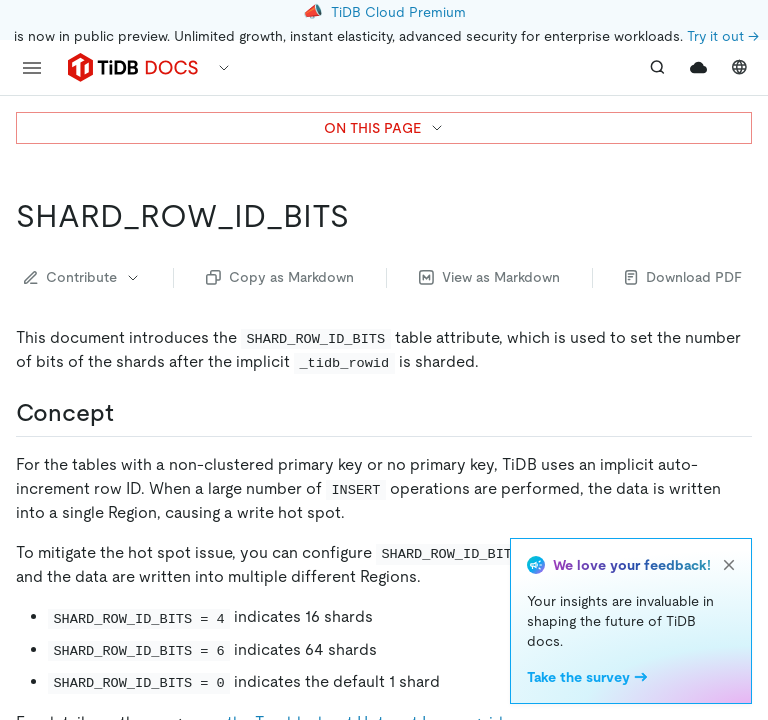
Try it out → (723, 36)
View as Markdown (489, 277)
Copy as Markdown (280, 277)
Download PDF (683, 277)
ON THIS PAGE (384, 128)
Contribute (82, 277)
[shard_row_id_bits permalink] (365, 216)
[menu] (32, 68)
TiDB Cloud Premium (398, 12)
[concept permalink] (130, 413)
